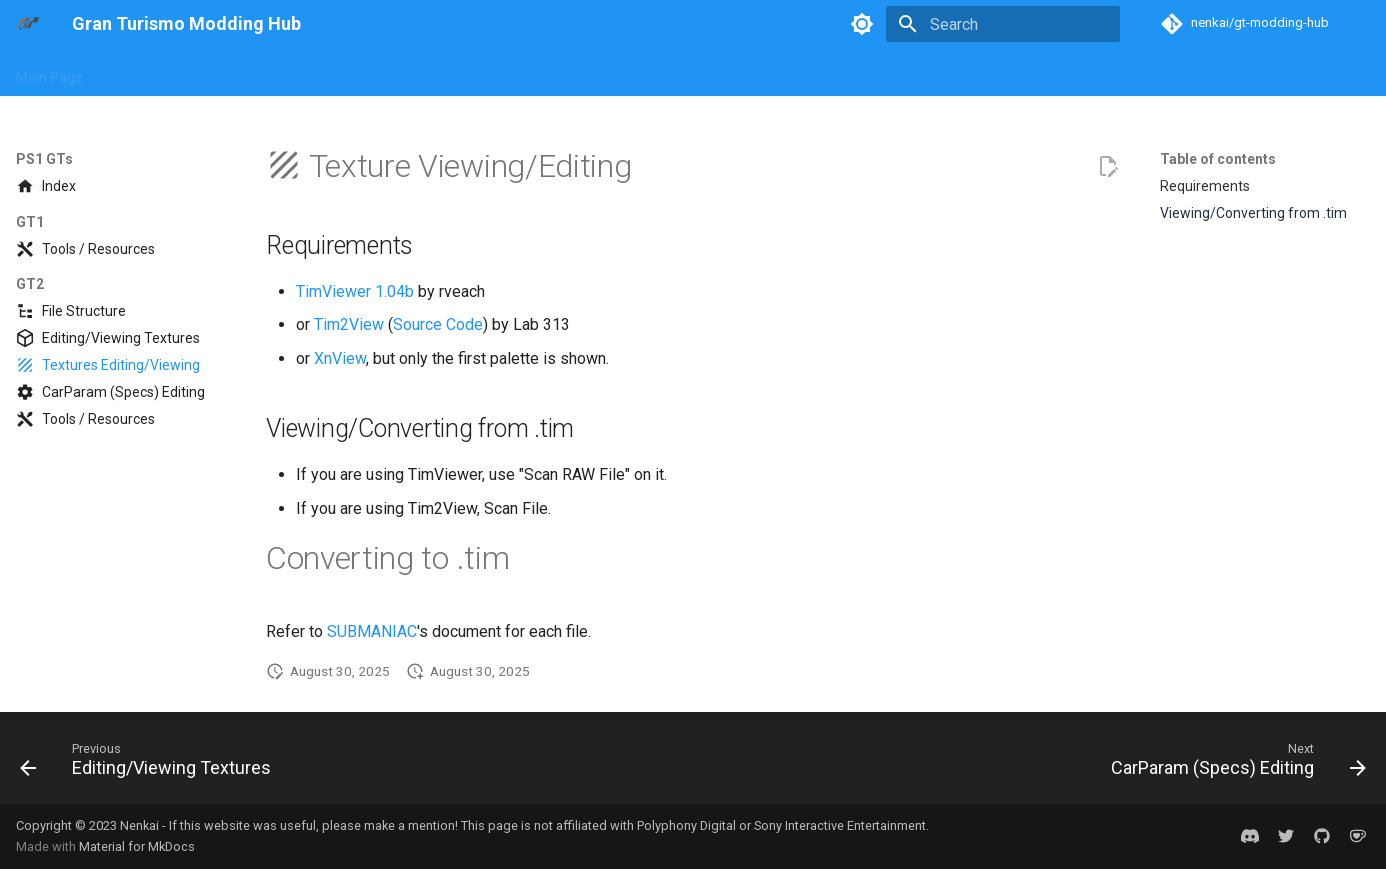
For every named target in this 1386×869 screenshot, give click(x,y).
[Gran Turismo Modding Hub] (28, 24)
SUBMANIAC (372, 631)
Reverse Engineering (899, 73)
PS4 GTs (416, 73)
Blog (121, 73)
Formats (680, 73)
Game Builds (770, 73)
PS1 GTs (185, 73)
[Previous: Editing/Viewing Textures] (151, 764)
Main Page (49, 73)
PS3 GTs (339, 73)
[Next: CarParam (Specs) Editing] (1232, 764)
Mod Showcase (1036, 73)
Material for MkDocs (137, 846)
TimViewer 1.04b (355, 291)
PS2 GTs (262, 73)
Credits (1202, 73)
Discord (1132, 73)
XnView (340, 358)
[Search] (1003, 24)
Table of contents (1218, 159)
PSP (480, 73)
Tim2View (349, 324)
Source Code (438, 324)
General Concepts (574, 73)
